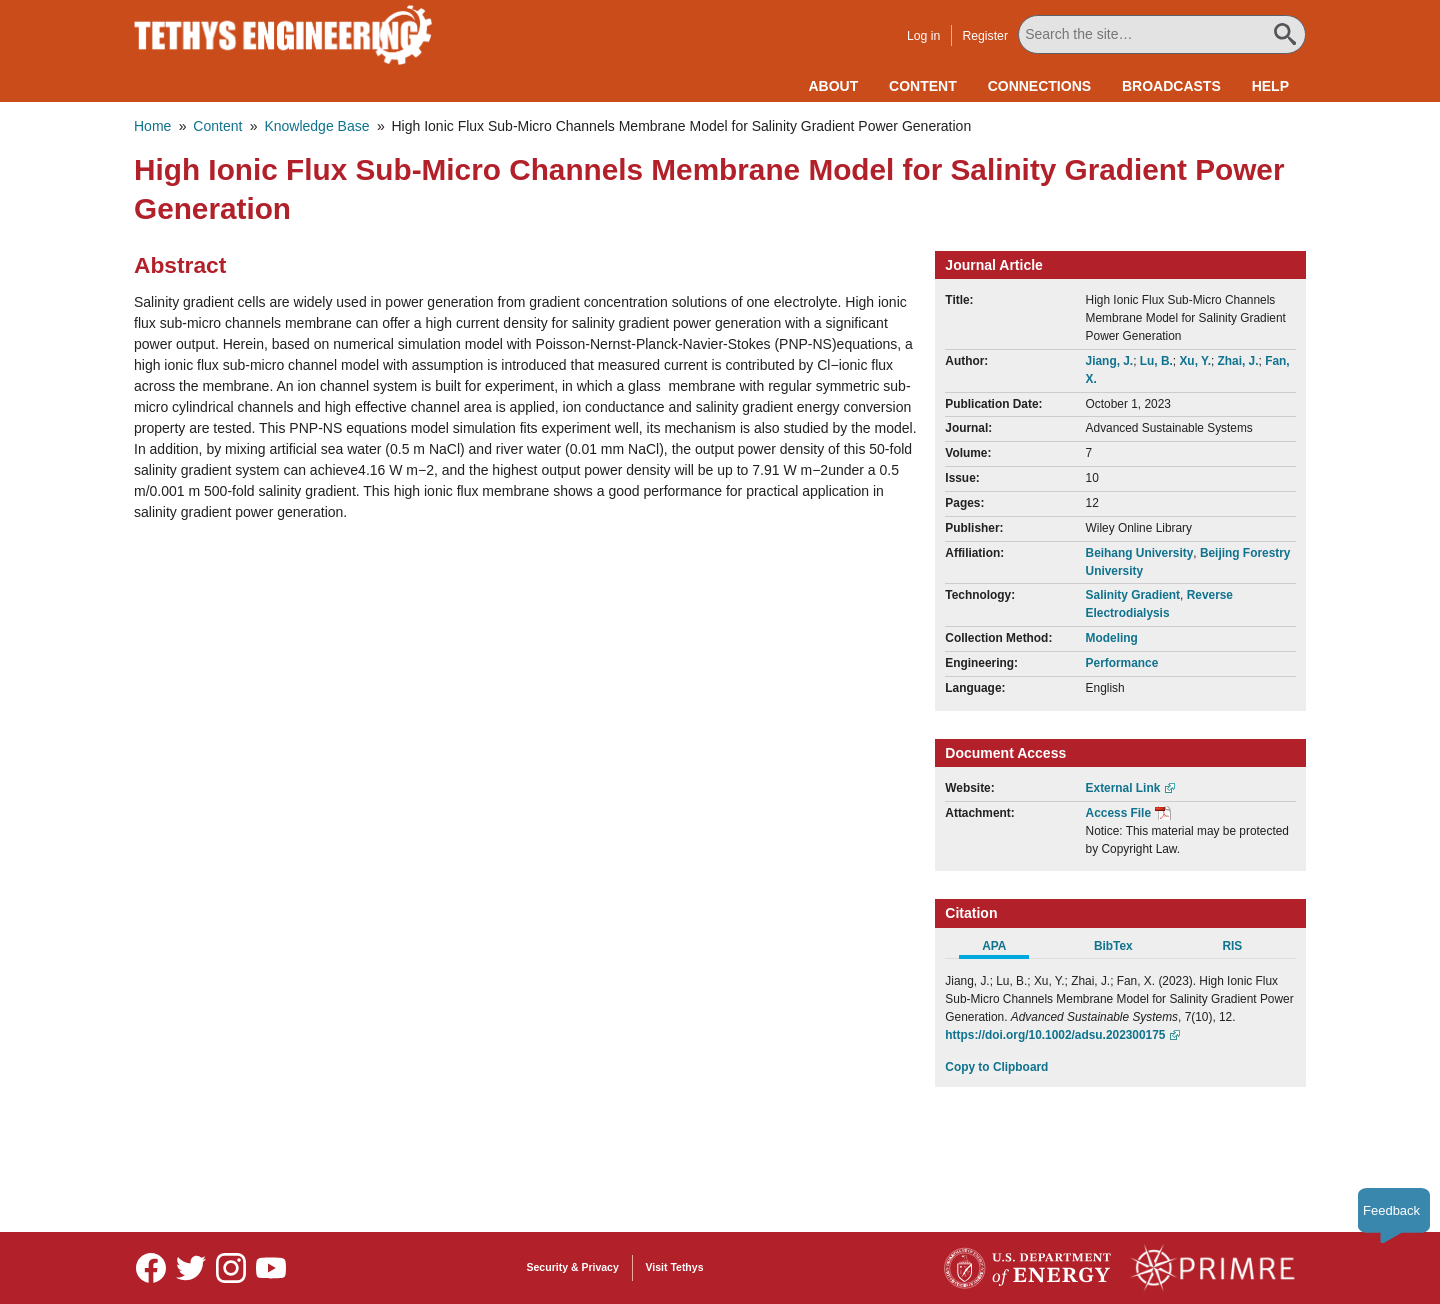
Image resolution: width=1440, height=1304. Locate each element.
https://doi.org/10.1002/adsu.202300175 (1055, 1035)
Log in (923, 36)
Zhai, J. (1238, 361)
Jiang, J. (1110, 361)
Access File (1118, 813)
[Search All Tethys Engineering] (1162, 34)
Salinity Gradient (1133, 595)
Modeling (1112, 638)
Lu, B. (1156, 361)
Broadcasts (1171, 86)
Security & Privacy (573, 1267)
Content (923, 86)
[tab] (1004, 949)
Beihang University (1140, 553)
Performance (1122, 663)
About (833, 86)
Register (985, 36)
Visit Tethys (675, 1267)
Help (1270, 86)
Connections (1039, 86)
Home (152, 126)
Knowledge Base (316, 126)
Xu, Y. (1195, 361)
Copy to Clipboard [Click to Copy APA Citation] (996, 1067)
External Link (1123, 788)
